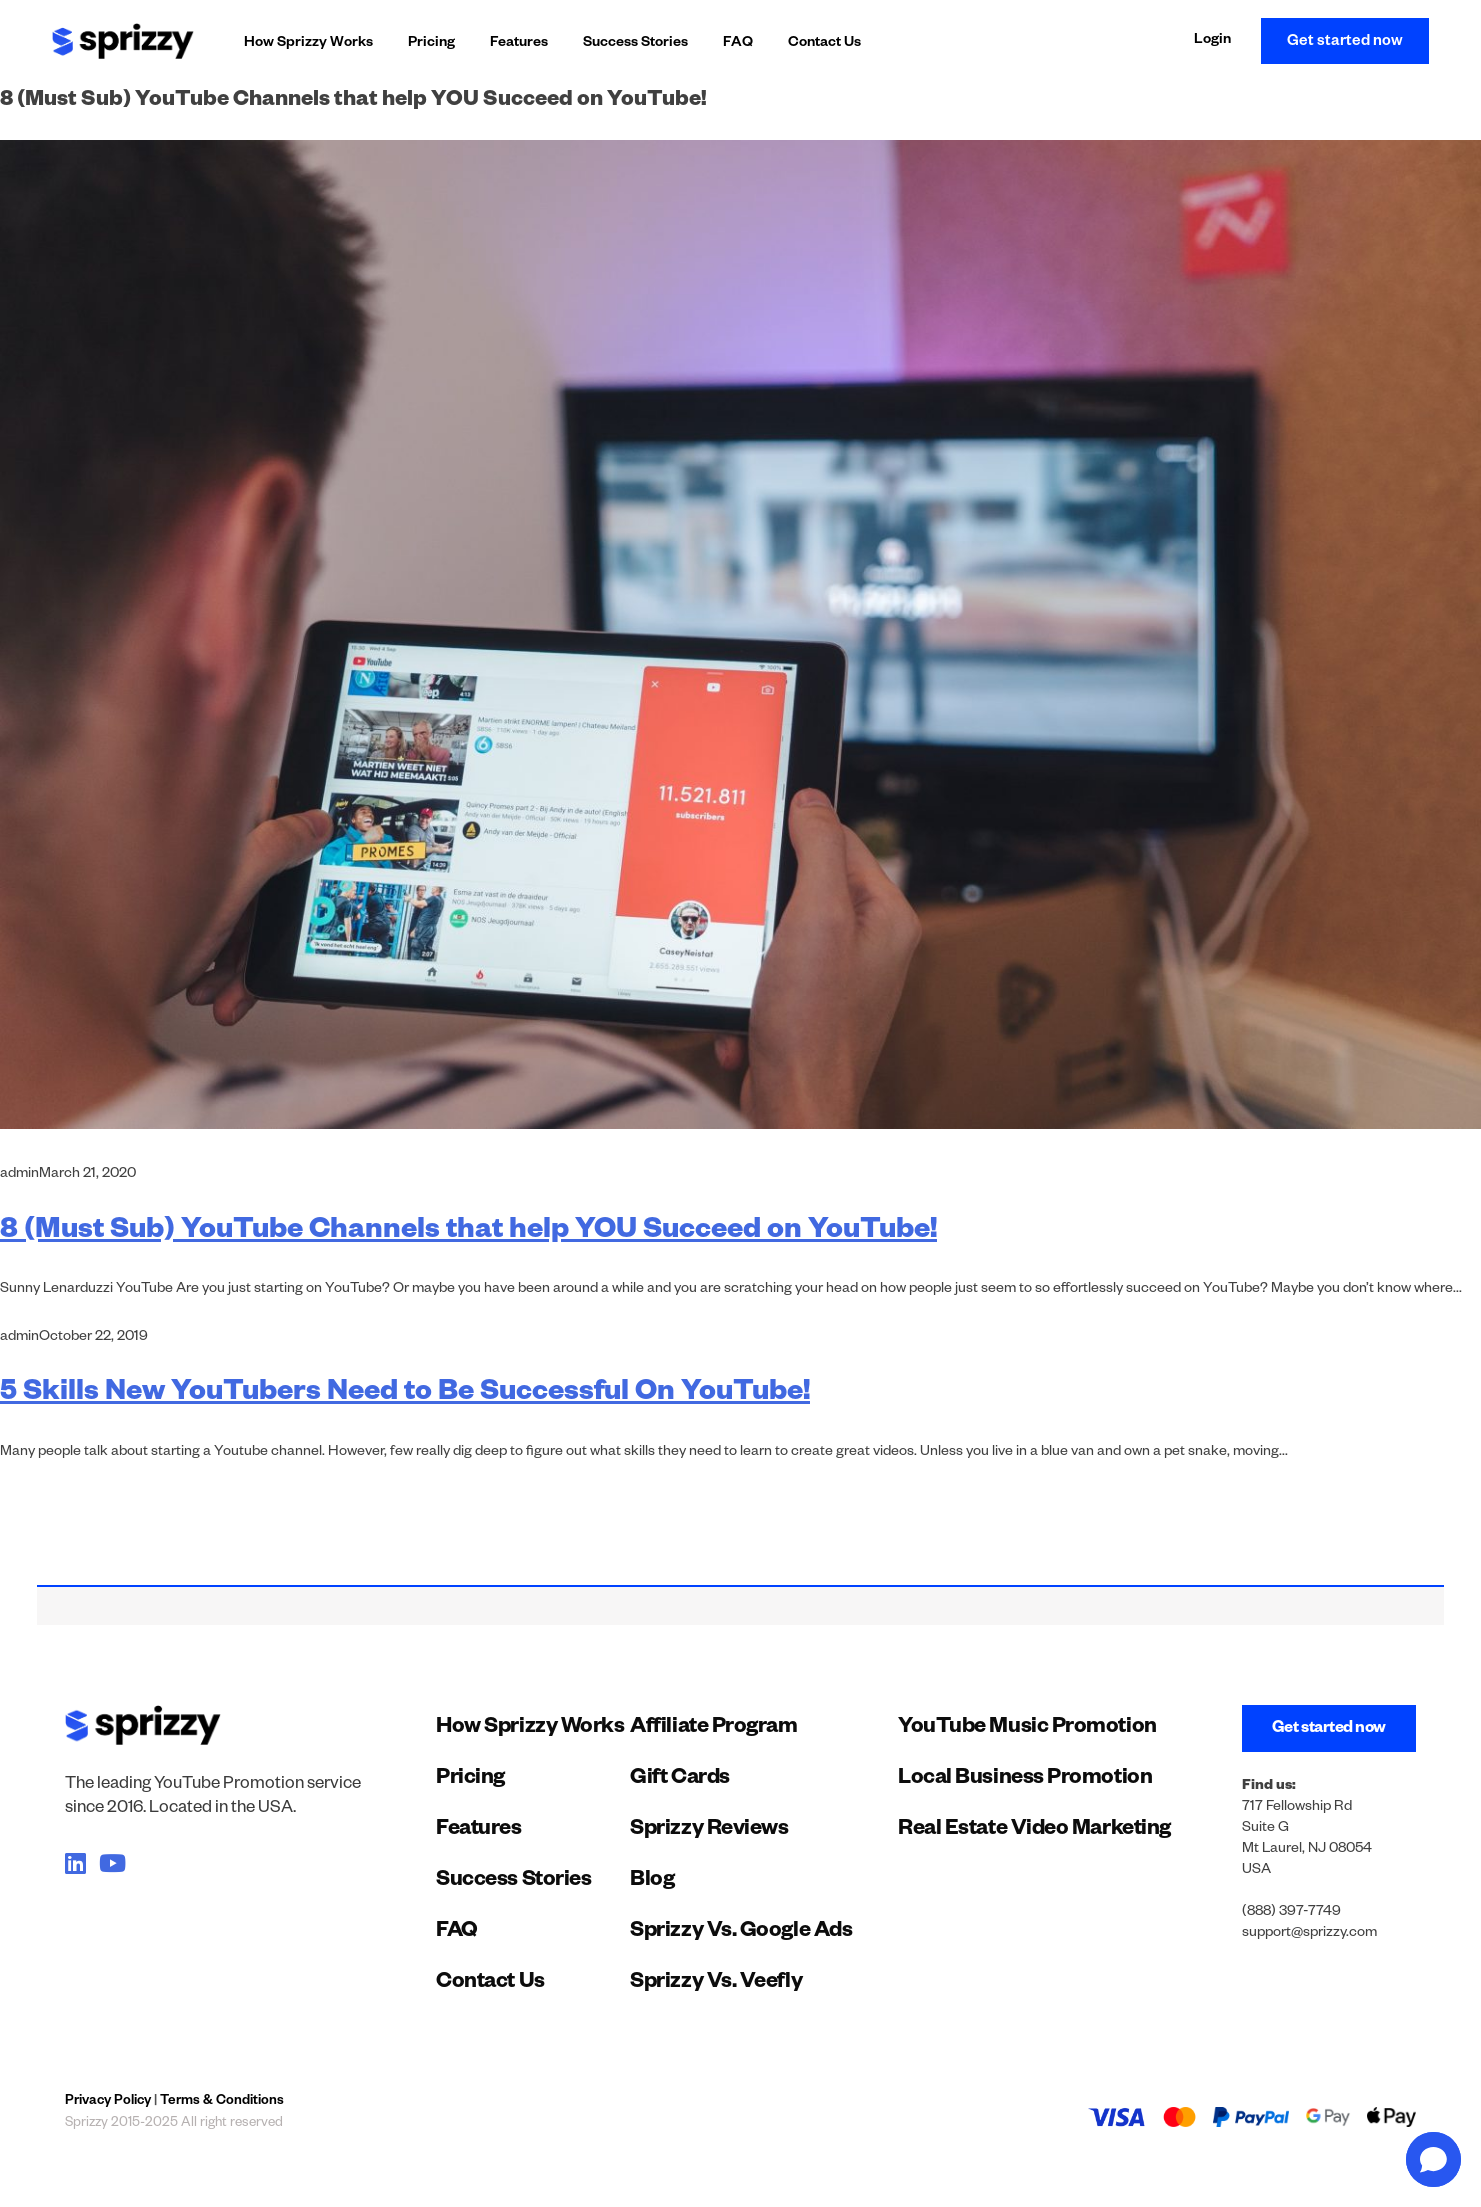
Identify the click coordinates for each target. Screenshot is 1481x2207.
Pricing (431, 44)
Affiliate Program (713, 1729)
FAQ (738, 44)
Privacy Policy (108, 2102)
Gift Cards (680, 1780)
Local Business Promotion (1025, 1780)
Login (1212, 41)
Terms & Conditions (222, 2102)
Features (519, 44)
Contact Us (824, 44)
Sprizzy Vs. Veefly (716, 1984)
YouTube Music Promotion (1027, 1729)
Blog (652, 1882)
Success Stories (635, 44)
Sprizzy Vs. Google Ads (741, 1933)
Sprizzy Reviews (709, 1831)
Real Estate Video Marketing (1034, 1831)
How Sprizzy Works (308, 44)
